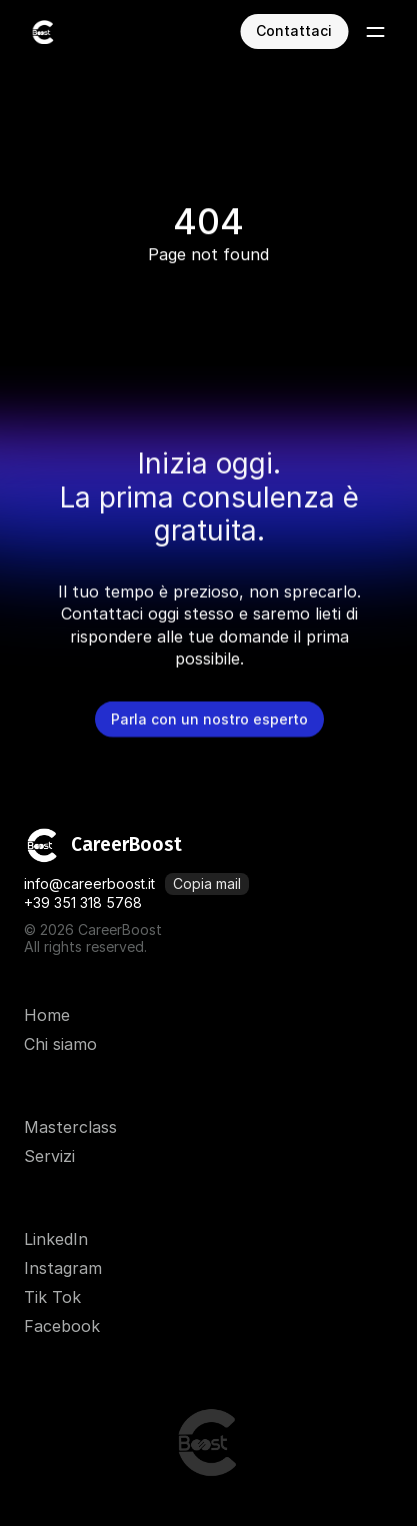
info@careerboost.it (89, 883)
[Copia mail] (207, 884)
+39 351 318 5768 (83, 902)
